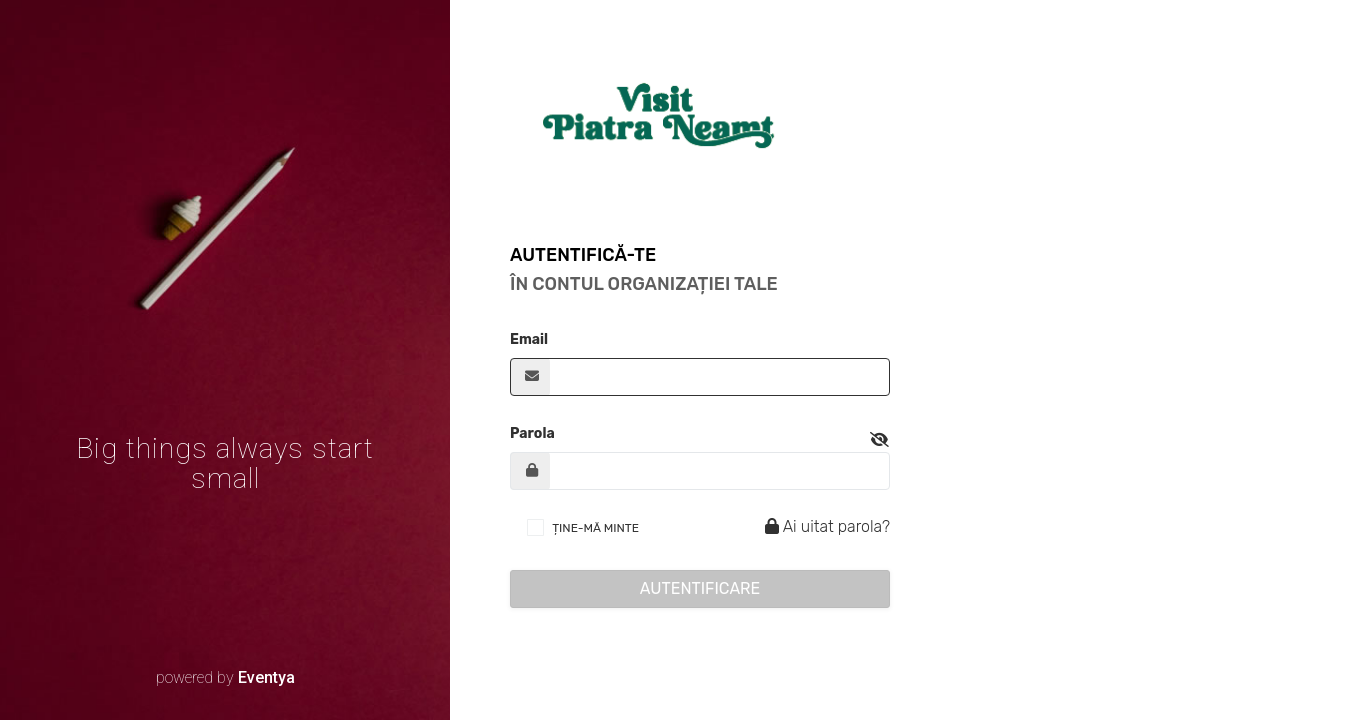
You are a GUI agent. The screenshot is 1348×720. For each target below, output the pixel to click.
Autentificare (700, 588)
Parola (532, 433)
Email (529, 339)
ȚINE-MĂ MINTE (595, 528)
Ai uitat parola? (824, 526)
